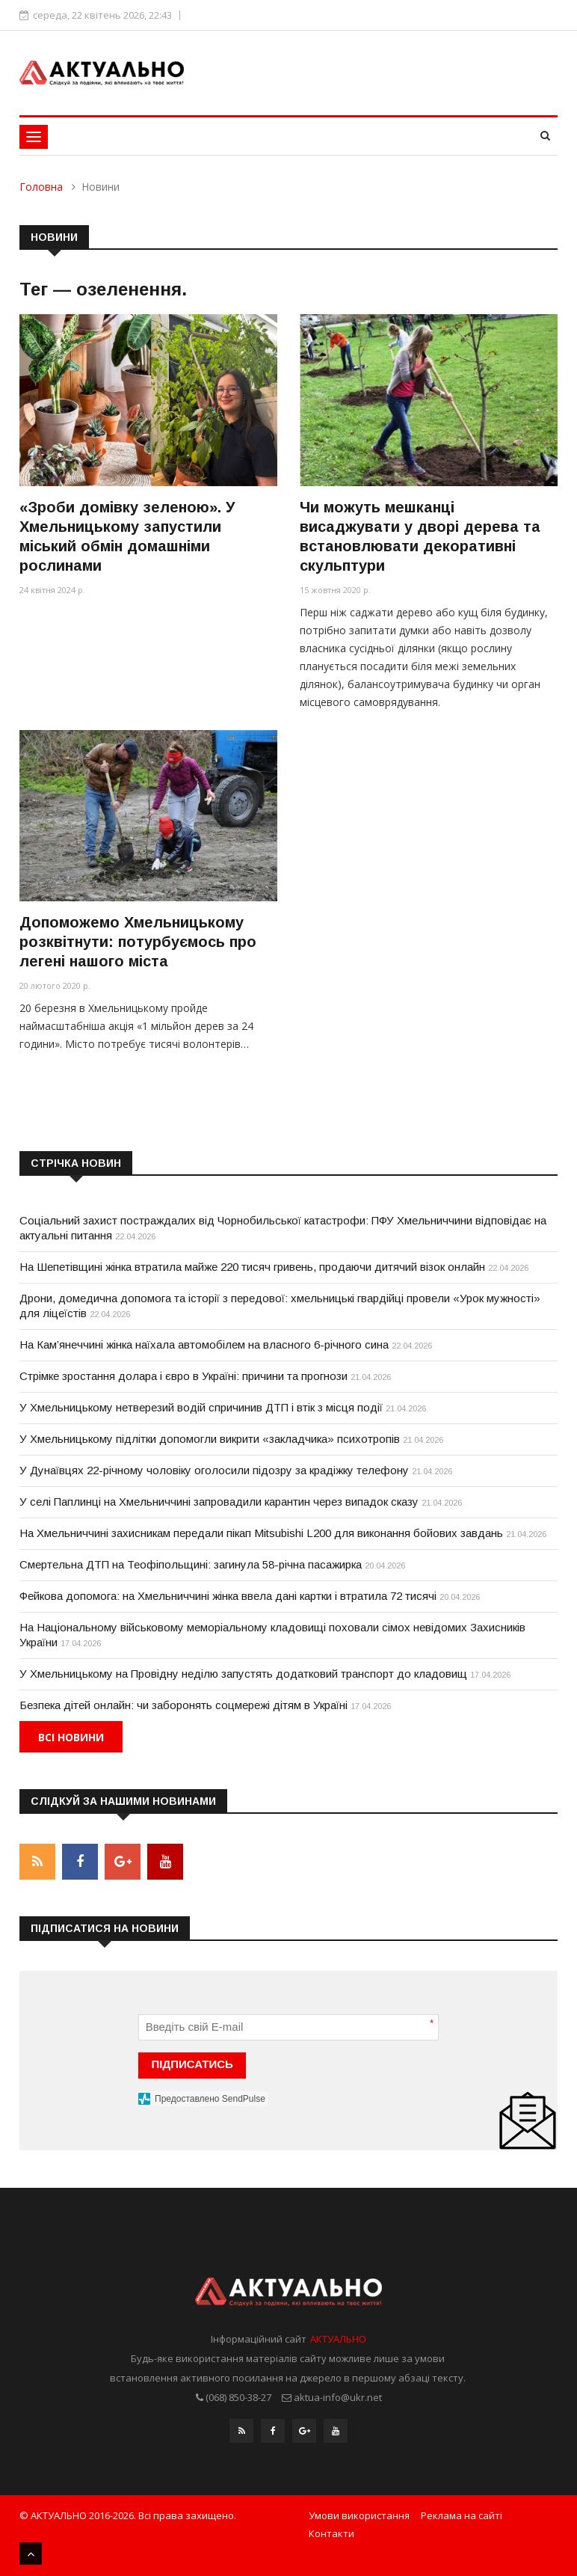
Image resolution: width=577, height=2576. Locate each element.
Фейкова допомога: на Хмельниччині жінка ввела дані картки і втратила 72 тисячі (227, 1595)
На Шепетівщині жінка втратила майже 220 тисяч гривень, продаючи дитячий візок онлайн (252, 1266)
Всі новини (71, 1737)
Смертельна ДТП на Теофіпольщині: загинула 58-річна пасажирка (190, 1564)
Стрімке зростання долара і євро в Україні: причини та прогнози (183, 1376)
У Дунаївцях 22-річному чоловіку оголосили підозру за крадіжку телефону (214, 1470)
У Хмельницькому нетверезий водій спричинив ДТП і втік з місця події (201, 1407)
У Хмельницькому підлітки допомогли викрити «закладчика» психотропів (209, 1438)
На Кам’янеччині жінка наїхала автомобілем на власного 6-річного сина (204, 1344)
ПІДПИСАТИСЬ (192, 2064)
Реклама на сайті (461, 2515)
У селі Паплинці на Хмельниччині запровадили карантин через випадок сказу (219, 1501)
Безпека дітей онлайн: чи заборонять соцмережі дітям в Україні (183, 1705)
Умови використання (359, 2515)
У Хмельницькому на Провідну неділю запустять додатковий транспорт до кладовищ (243, 1673)
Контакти (331, 2533)
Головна (41, 187)
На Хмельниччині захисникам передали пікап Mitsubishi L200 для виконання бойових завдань (261, 1533)
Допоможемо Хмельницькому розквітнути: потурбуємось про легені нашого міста (137, 941)
